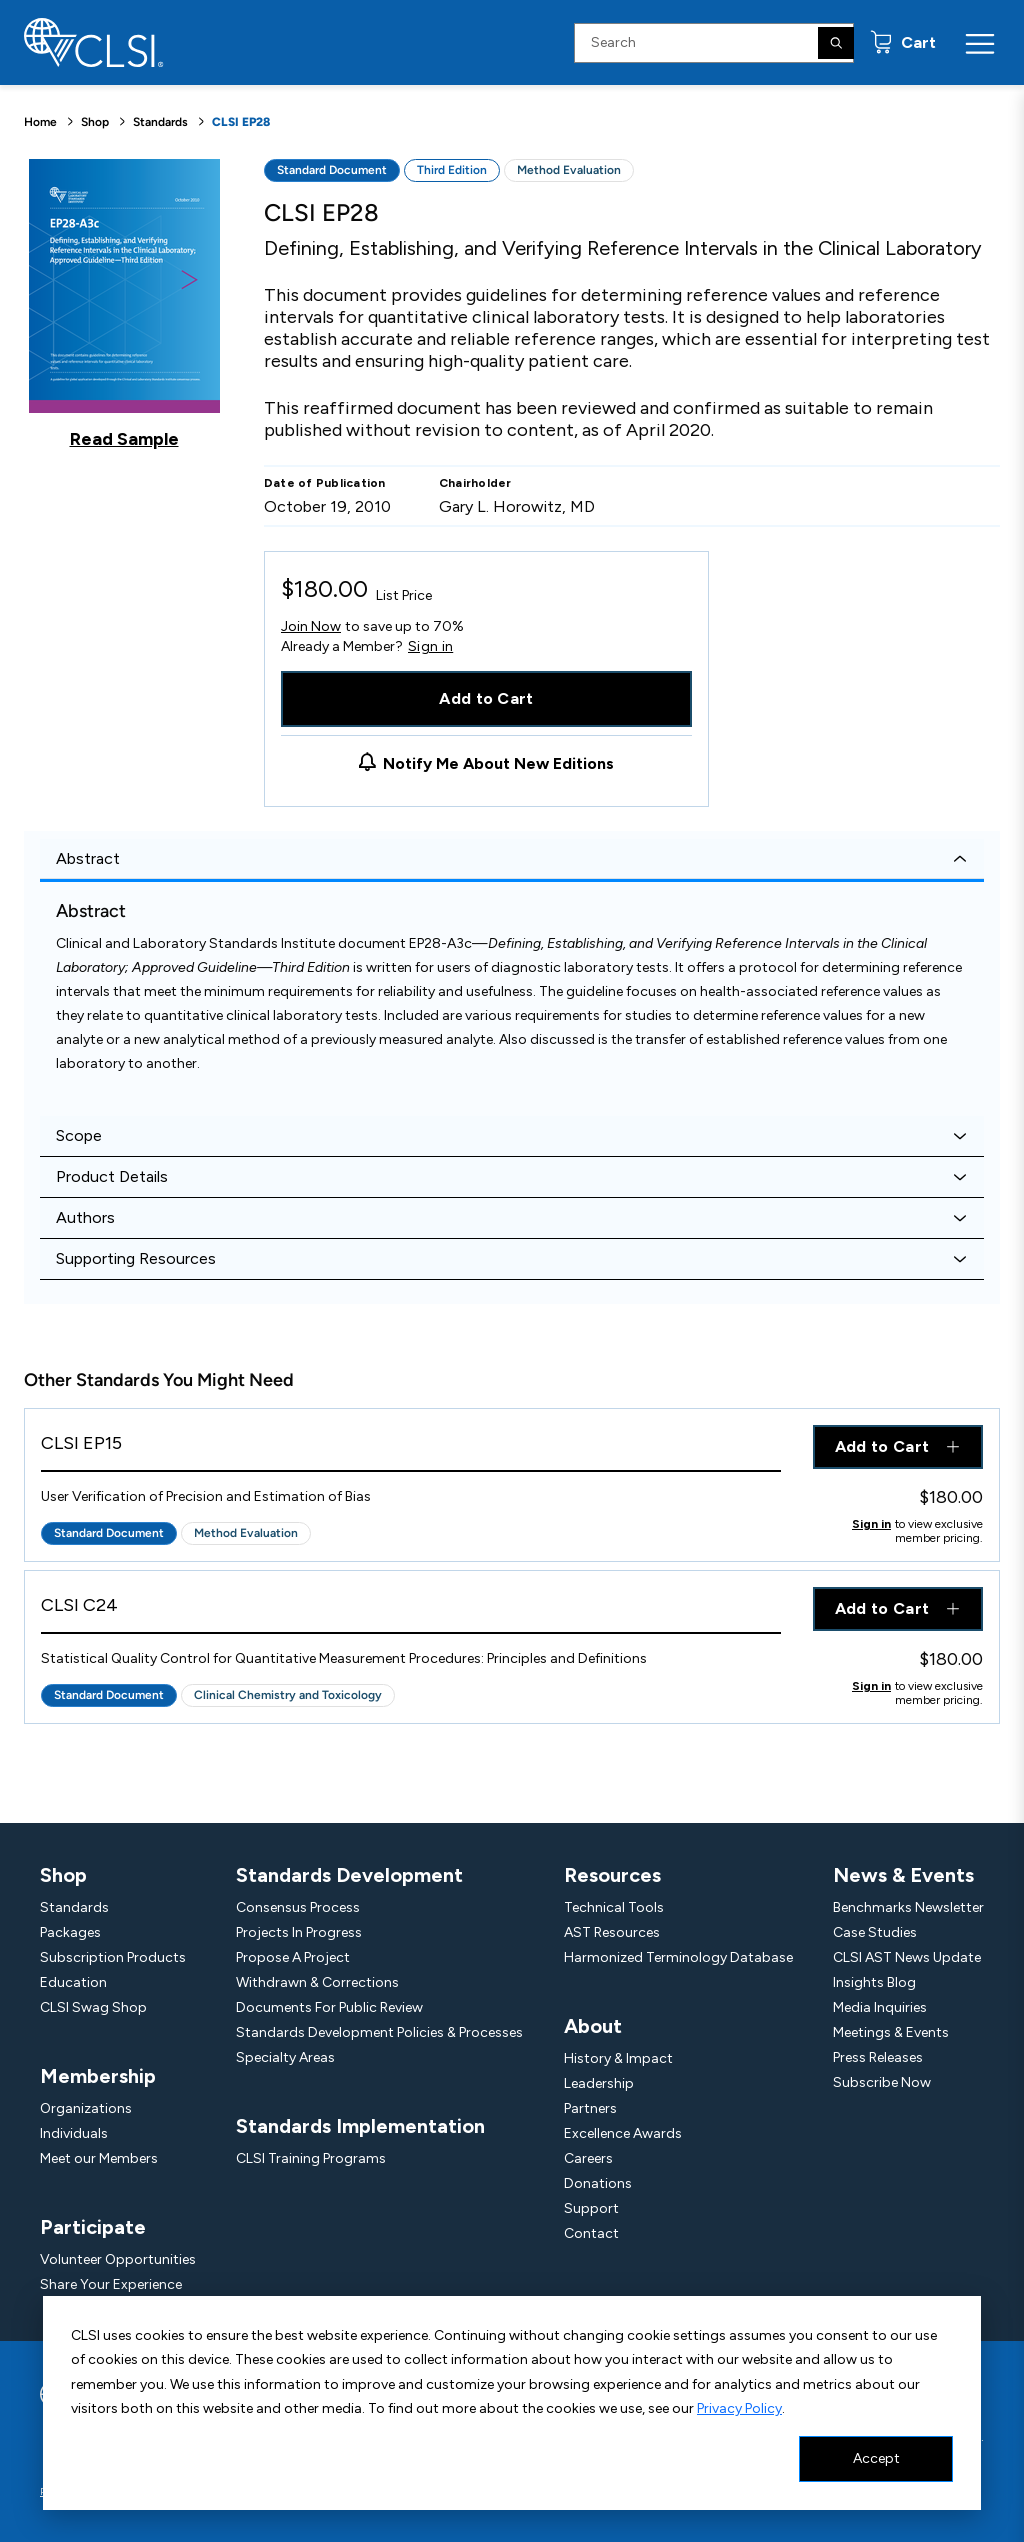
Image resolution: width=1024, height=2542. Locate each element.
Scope (79, 1135)
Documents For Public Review (329, 2007)
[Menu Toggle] (980, 43)
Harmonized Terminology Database (678, 1957)
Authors (85, 1217)
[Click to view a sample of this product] (124, 304)
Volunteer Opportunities (118, 2259)
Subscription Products (113, 1957)
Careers (588, 2158)
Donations (598, 2183)
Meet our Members (99, 2158)
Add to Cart (486, 698)
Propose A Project (293, 1957)
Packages (70, 1932)
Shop (95, 122)
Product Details (112, 1176)
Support (591, 2208)
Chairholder (475, 483)
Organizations (86, 2108)
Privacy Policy (739, 2408)
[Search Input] (714, 43)
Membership (98, 2076)
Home (40, 122)
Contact (591, 2233)
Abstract (88, 858)
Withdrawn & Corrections (317, 1982)
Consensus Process (298, 1907)
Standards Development (349, 1875)
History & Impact (618, 2058)
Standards (160, 122)
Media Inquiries (880, 2007)
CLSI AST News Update (907, 1957)
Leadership (599, 2083)
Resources (612, 1875)
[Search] (836, 43)
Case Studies (875, 1932)
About (593, 2026)
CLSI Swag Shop (93, 2007)
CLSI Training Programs (311, 2158)
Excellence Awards (623, 2133)
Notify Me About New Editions (498, 763)
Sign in (430, 647)
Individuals (74, 2133)
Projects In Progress (299, 1932)
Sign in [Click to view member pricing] (871, 1524)
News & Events (903, 1875)
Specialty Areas (285, 2057)
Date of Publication (325, 483)
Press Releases (878, 2057)
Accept (876, 2458)
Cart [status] (916, 42)
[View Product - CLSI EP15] (411, 1448)
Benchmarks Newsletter (908, 1907)
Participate (93, 2227)
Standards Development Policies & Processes (379, 2032)
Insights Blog (874, 1982)
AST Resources (612, 1932)
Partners (590, 2108)
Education (73, 1982)
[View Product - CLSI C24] (411, 1610)
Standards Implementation (360, 2126)
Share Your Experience (111, 2284)
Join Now (311, 626)
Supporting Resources (136, 1258)
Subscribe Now (882, 2082)
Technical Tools (614, 1907)
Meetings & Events (891, 2032)
